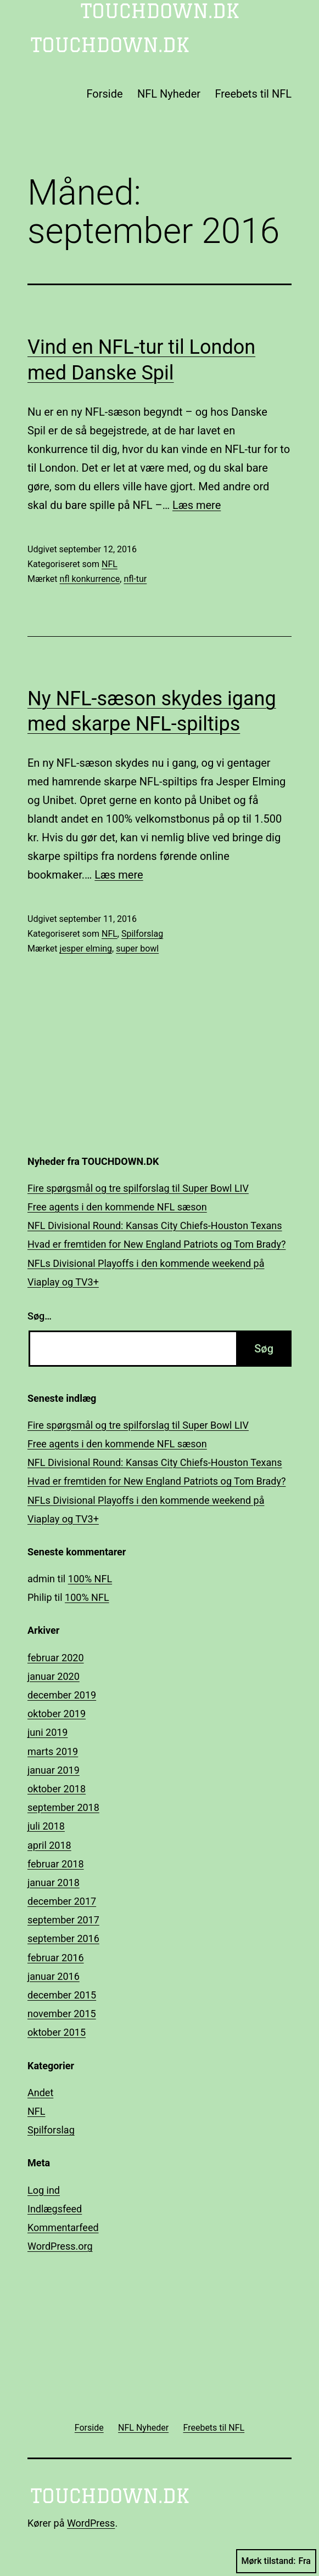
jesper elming (86, 948)
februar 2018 (55, 1864)
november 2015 (61, 2013)
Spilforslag (142, 934)
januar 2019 (53, 1770)
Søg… (39, 1316)
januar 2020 (53, 1676)
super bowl (137, 948)
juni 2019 (47, 1732)
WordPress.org (60, 2246)
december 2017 (61, 1901)
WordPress (91, 2523)
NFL (109, 564)
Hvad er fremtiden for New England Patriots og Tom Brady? (156, 1244)
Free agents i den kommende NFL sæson (117, 1207)
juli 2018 (46, 1826)
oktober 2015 (56, 2032)
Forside (104, 93)
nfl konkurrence (90, 579)
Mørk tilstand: (276, 2561)
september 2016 (63, 1938)
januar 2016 (53, 1976)
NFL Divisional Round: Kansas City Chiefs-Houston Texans (154, 1225)
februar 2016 (55, 1957)
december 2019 (61, 1695)
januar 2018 (53, 1882)
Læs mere (196, 505)
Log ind (43, 2190)
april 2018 (49, 1845)
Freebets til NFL (253, 93)
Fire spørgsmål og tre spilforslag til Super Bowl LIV (138, 1188)
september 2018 (63, 1807)
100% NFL (90, 1578)
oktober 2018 (56, 1788)
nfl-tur (135, 579)
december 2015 (61, 1995)
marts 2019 (52, 1751)
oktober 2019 (56, 1713)
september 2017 (63, 1920)
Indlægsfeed (54, 2209)
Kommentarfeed (63, 2227)
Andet (40, 2092)
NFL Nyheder (168, 93)
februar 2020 (55, 1657)
